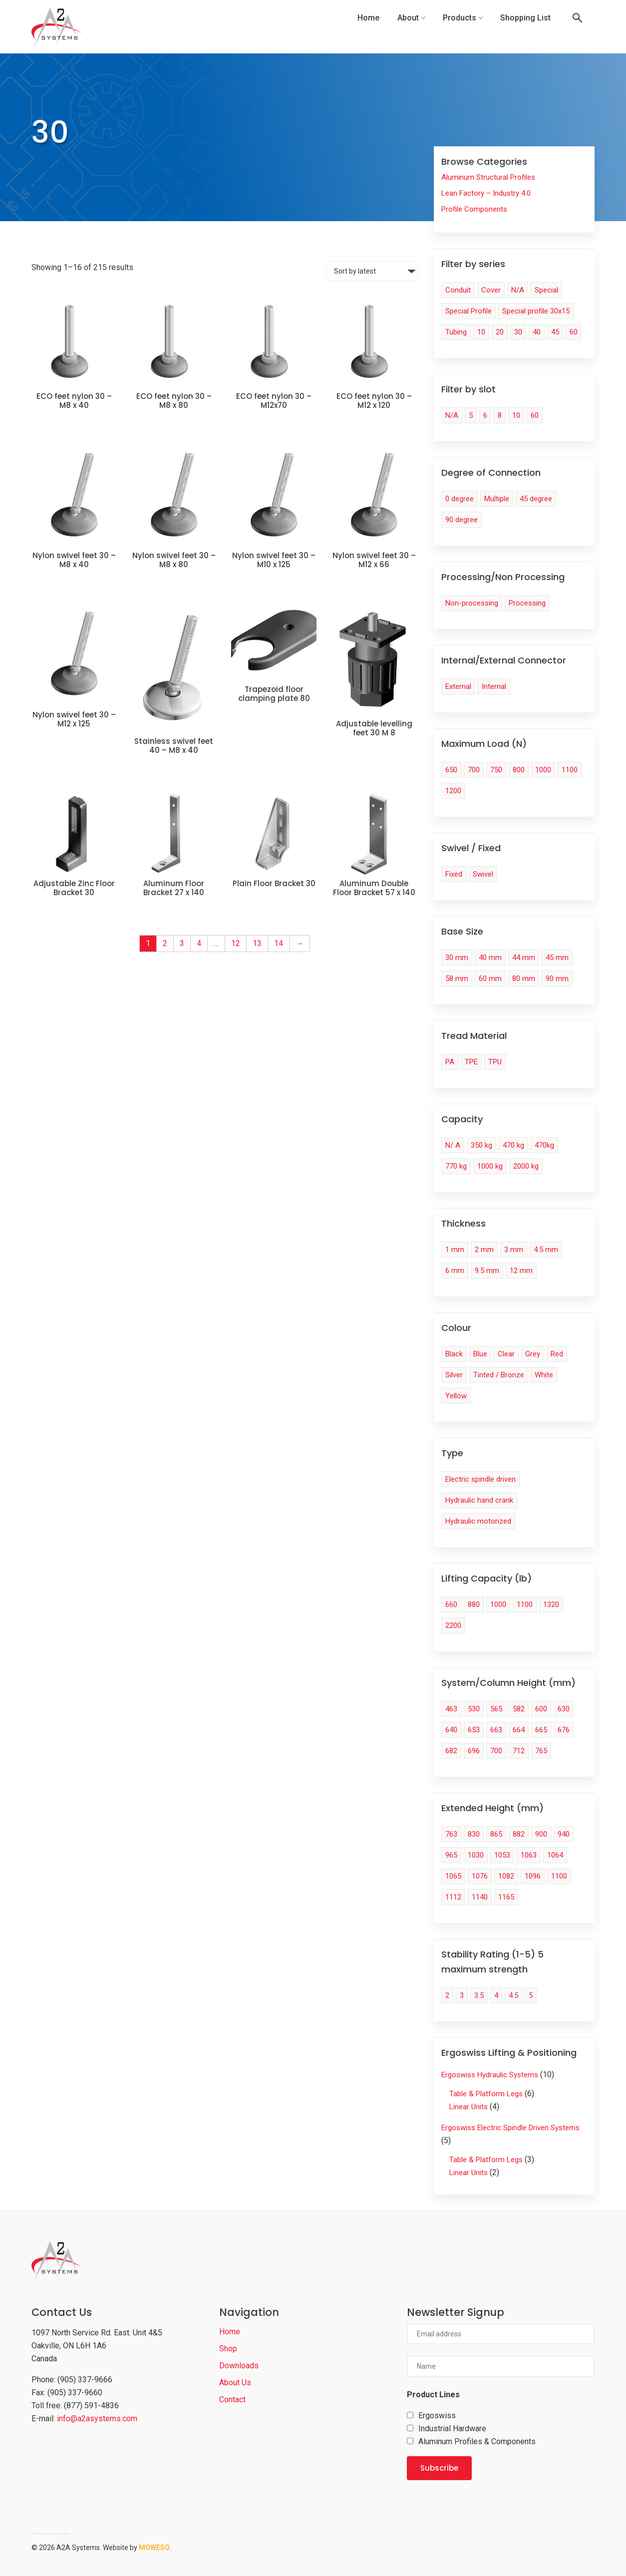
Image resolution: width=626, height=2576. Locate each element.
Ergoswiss (437, 2415)
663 (496, 1729)
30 (518, 331)
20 (500, 331)
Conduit (458, 290)
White (544, 1374)
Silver (454, 1374)
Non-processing (471, 603)
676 (564, 1729)
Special (546, 290)
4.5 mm (546, 1249)
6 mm (454, 1270)
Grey (532, 1353)
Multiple (496, 498)
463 (451, 1708)
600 (541, 1708)
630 (564, 1708)
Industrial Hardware (452, 2428)
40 (537, 331)
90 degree (461, 519)
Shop (228, 2348)
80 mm (523, 978)
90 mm (557, 978)
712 (519, 1750)
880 (474, 1604)
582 (519, 1708)
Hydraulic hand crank (479, 1500)
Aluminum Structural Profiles (488, 177)
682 (451, 1750)
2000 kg (526, 1166)
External (458, 686)
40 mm (490, 957)
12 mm (521, 1270)
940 (564, 1834)
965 (451, 1855)
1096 (533, 1876)
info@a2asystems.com (97, 2418)
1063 (529, 1855)
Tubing (456, 331)
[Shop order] (372, 271)
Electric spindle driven (480, 1479)
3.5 (479, 1995)
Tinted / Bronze (498, 1374)
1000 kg (490, 1166)
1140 (480, 1897)
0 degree (459, 498)
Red (557, 1353)
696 (474, 1750)
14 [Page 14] (278, 943)
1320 (551, 1604)
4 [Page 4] (199, 943)
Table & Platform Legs (486, 2093)
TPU (495, 1061)
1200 (453, 790)
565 (496, 1708)
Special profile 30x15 (536, 311)
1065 (453, 1876)
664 (519, 1729)
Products (462, 17)
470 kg (513, 1145)
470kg (544, 1145)
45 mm (557, 957)
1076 (480, 1876)
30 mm (456, 957)
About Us (235, 2382)
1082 (506, 1876)
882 (519, 1834)
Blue (480, 1353)
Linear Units (468, 2106)
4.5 (513, 1995)
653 (474, 1729)
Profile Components (474, 209)
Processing (527, 603)
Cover (491, 290)
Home (368, 17)
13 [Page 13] (257, 943)
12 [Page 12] (235, 943)
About (411, 17)
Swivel (483, 874)
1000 (543, 769)
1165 (506, 1897)
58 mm (456, 978)
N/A (517, 290)
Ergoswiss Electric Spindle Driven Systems (510, 2127)
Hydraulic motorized (478, 1521)
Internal (494, 686)
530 (474, 1708)
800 (519, 769)
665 (541, 1729)
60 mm (490, 978)
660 (451, 1604)
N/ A (452, 1145)
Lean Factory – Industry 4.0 (486, 193)
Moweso (154, 2548)
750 (496, 769)
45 (555, 331)
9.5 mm (487, 1270)
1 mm (454, 1249)
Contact (232, 2399)
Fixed (453, 874)
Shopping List (525, 17)
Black (454, 1353)
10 (481, 331)
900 (541, 1834)
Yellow (456, 1395)
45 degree (536, 498)
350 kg (481, 1145)
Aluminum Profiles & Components (477, 2441)
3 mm (513, 1249)
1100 (570, 769)
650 (451, 769)
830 (474, 1834)
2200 (453, 1625)
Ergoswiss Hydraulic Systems (489, 2074)
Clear (506, 1353)
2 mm (484, 1249)
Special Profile (468, 311)
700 (474, 769)
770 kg (456, 1166)
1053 (502, 1855)
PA (449, 1061)
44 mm (523, 957)
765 (541, 1750)
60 (574, 331)
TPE (471, 1061)
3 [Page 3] (182, 943)
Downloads (239, 2365)
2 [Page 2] (165, 943)
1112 (453, 1897)
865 (496, 1834)
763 (451, 1834)
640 (451, 1729)
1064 (555, 1855)
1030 (476, 1855)
